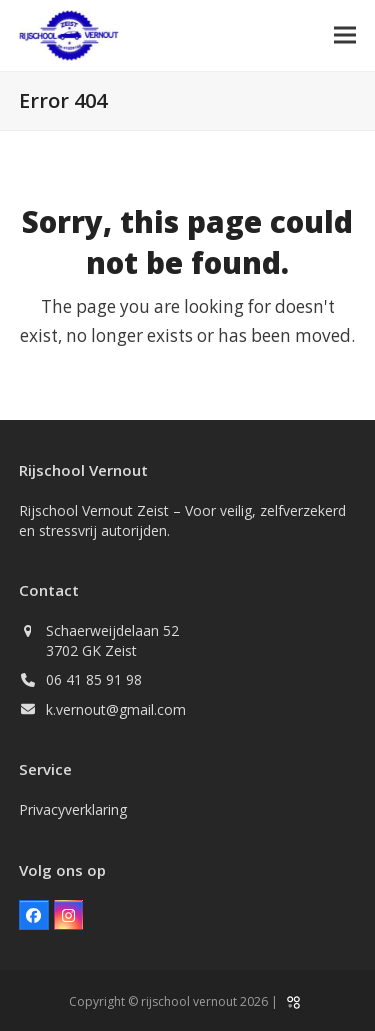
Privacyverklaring (73, 809)
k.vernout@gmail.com (116, 709)
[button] (345, 35)
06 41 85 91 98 (94, 679)
